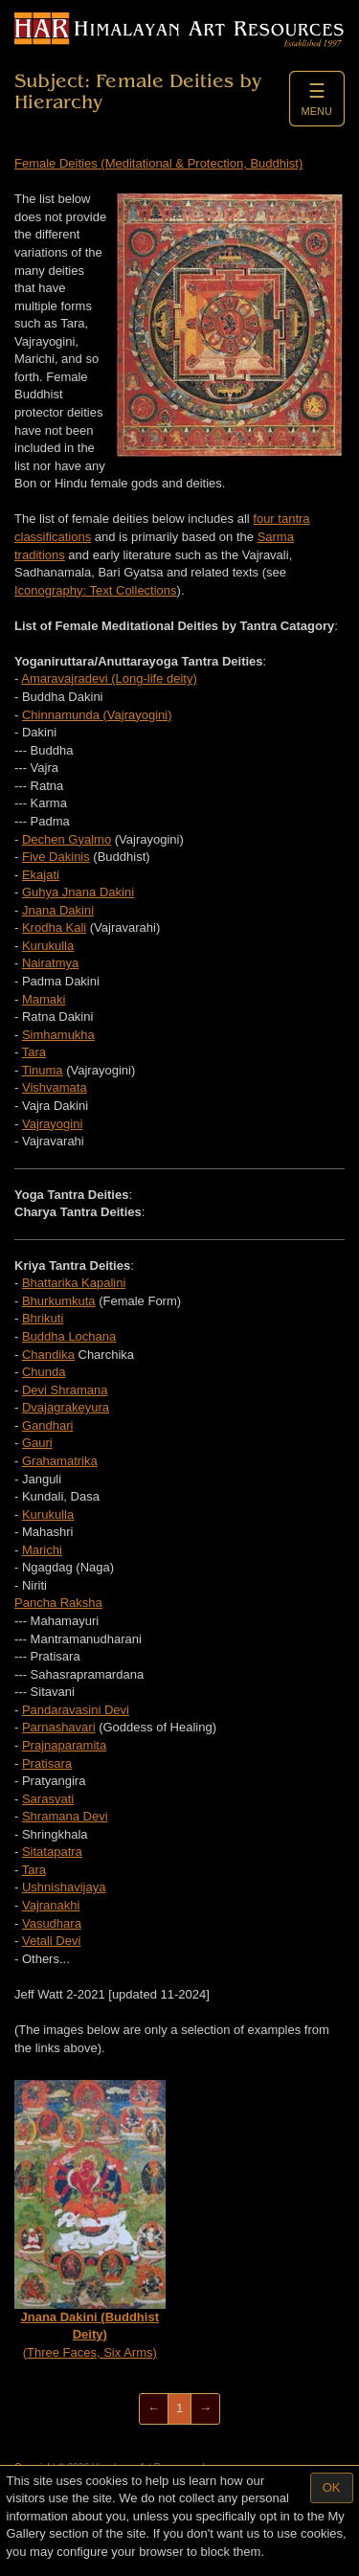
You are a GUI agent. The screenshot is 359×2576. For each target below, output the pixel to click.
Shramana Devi (65, 1816)
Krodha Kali (54, 927)
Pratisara (47, 1763)
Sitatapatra (52, 1851)
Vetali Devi (51, 1940)
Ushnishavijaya (63, 1887)
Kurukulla (48, 945)
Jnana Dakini (58, 910)
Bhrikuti (42, 1318)
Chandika (48, 1354)
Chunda (44, 1372)
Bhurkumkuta (59, 1301)
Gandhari (47, 1425)
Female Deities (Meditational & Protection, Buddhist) (158, 163)
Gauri (37, 1442)
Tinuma (42, 1070)
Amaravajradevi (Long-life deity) (109, 678)
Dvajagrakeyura (65, 1407)
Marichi (42, 1550)
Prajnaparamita (64, 1745)
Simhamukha (58, 1035)
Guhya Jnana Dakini (78, 892)
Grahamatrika (60, 1461)
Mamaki (44, 999)
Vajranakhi (50, 1905)
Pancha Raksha (58, 1602)
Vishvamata (54, 1087)
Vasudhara (51, 1923)
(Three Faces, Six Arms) (90, 2220)
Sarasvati (48, 1799)
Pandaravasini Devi (75, 1710)
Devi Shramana (65, 1390)
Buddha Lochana (69, 1336)
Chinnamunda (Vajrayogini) (97, 715)
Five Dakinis (56, 856)
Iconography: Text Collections (95, 590)
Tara (34, 1052)
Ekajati (40, 875)
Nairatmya (50, 963)
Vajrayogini (52, 1124)
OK (332, 2487)
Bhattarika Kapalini (73, 1283)
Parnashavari (59, 1727)
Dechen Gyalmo (66, 839)
